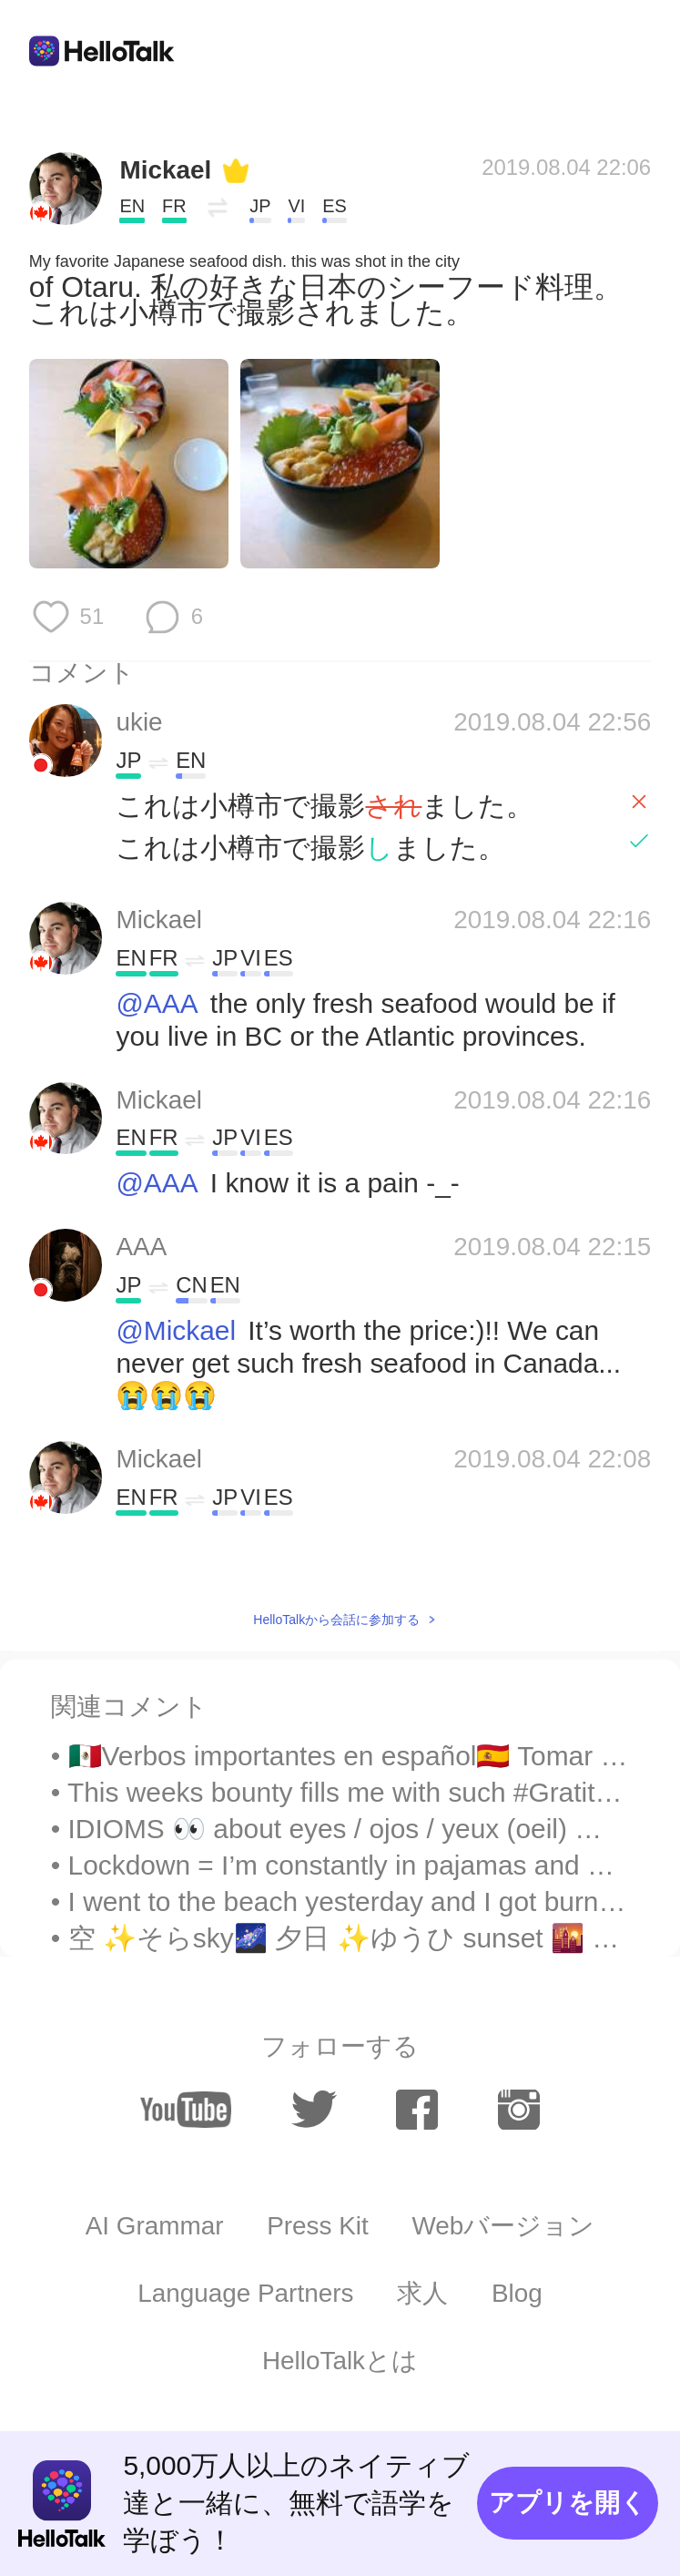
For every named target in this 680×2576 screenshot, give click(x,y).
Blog (517, 2293)
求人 (422, 2293)
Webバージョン (503, 2226)
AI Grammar (155, 2226)
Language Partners (245, 2293)
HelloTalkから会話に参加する (336, 1619)
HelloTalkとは (340, 2360)
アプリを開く (567, 2503)
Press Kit (318, 2226)
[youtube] (185, 2109)
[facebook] (417, 2110)
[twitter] (314, 2109)
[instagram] (519, 2110)
